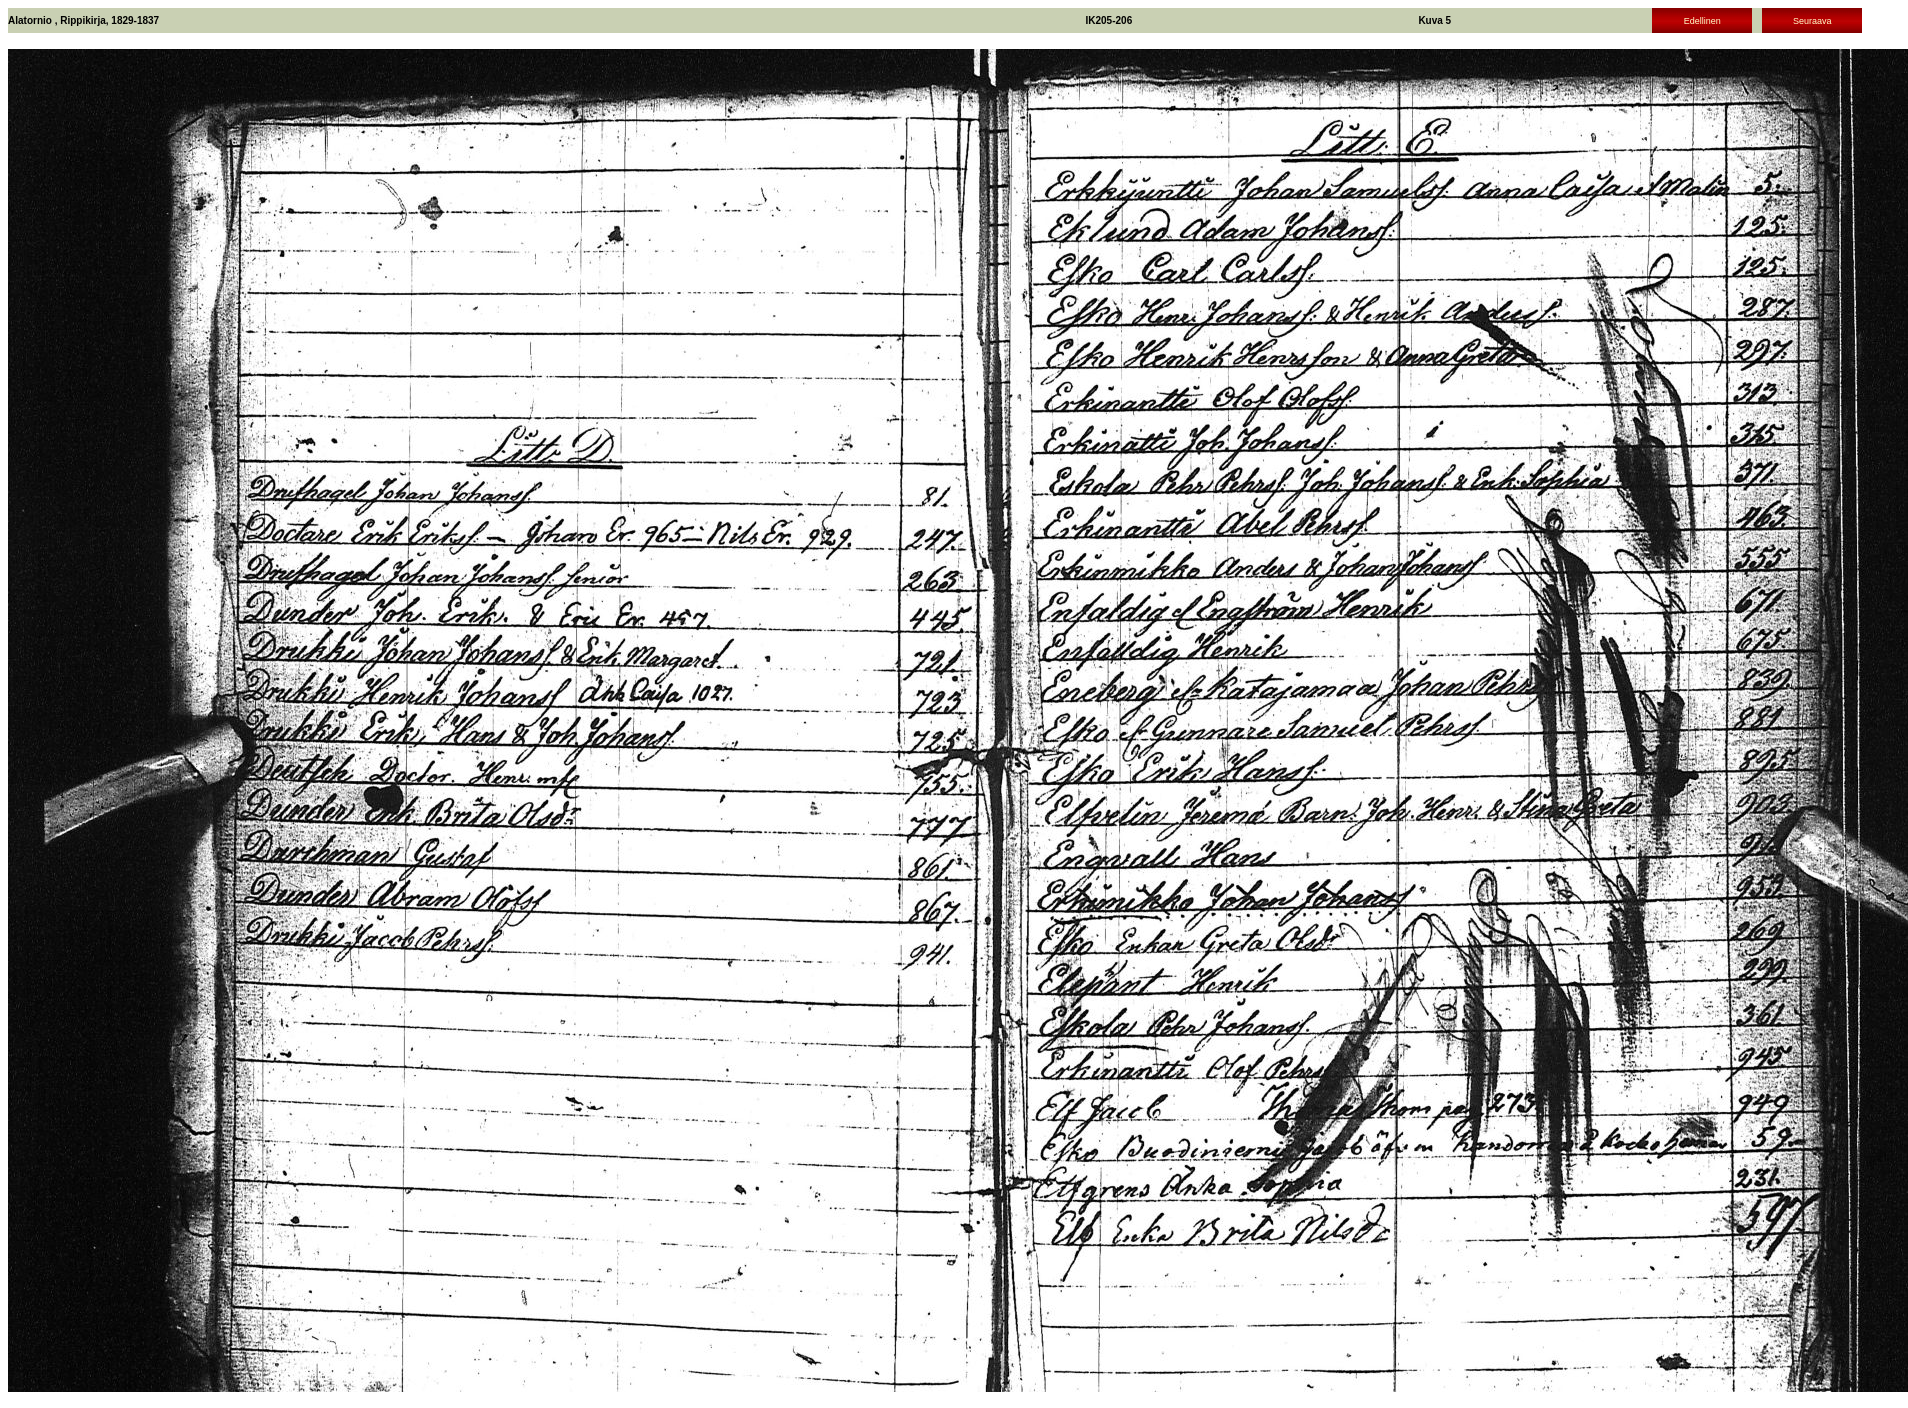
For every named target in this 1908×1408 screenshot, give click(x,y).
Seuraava (1812, 21)
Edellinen (1702, 21)
